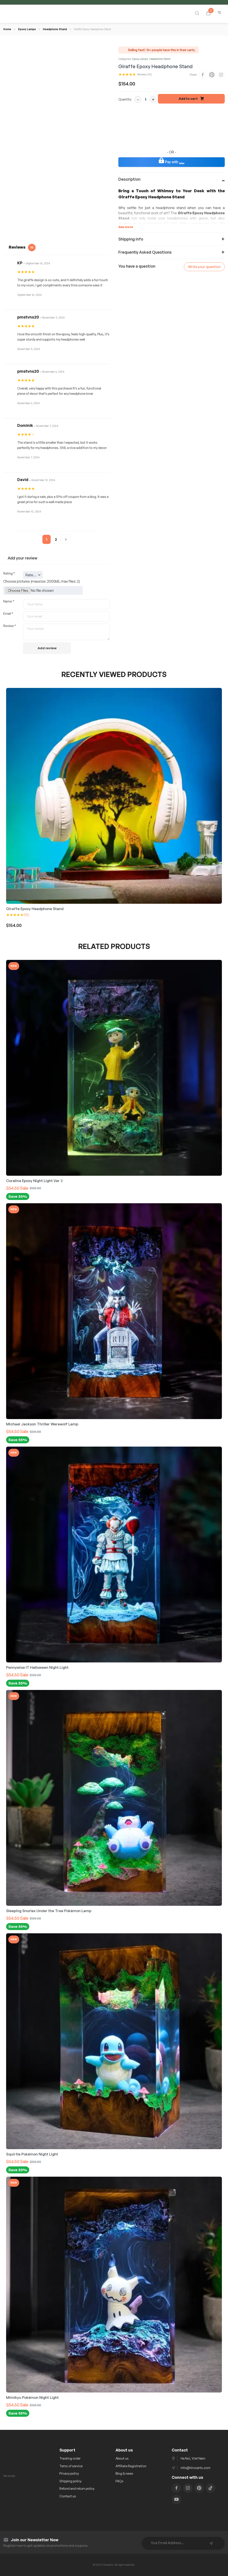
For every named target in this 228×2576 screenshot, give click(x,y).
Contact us (67, 2496)
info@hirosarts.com (195, 2468)
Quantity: (125, 99)
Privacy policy (69, 2473)
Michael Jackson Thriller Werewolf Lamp (42, 1424)
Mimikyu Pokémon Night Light (32, 2397)
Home (7, 29)
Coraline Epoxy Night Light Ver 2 (34, 1180)
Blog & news (124, 2473)
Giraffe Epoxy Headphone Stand (35, 908)
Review (9, 626)
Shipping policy (70, 2481)
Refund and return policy (76, 2488)
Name (8, 601)
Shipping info (130, 239)
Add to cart (188, 99)
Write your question (204, 267)
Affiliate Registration (131, 2466)
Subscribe (211, 2543)
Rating (9, 573)
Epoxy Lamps (27, 29)
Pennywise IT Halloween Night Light (37, 1667)
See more (125, 227)
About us (122, 2458)
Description (129, 179)
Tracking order (70, 2458)
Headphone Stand (55, 29)
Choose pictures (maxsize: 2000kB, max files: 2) (41, 581)
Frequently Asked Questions (145, 252)
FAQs (119, 2481)
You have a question (136, 266)
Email (8, 613)
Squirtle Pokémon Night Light (32, 2154)
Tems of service (71, 2466)
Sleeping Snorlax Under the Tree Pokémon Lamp (48, 1910)
